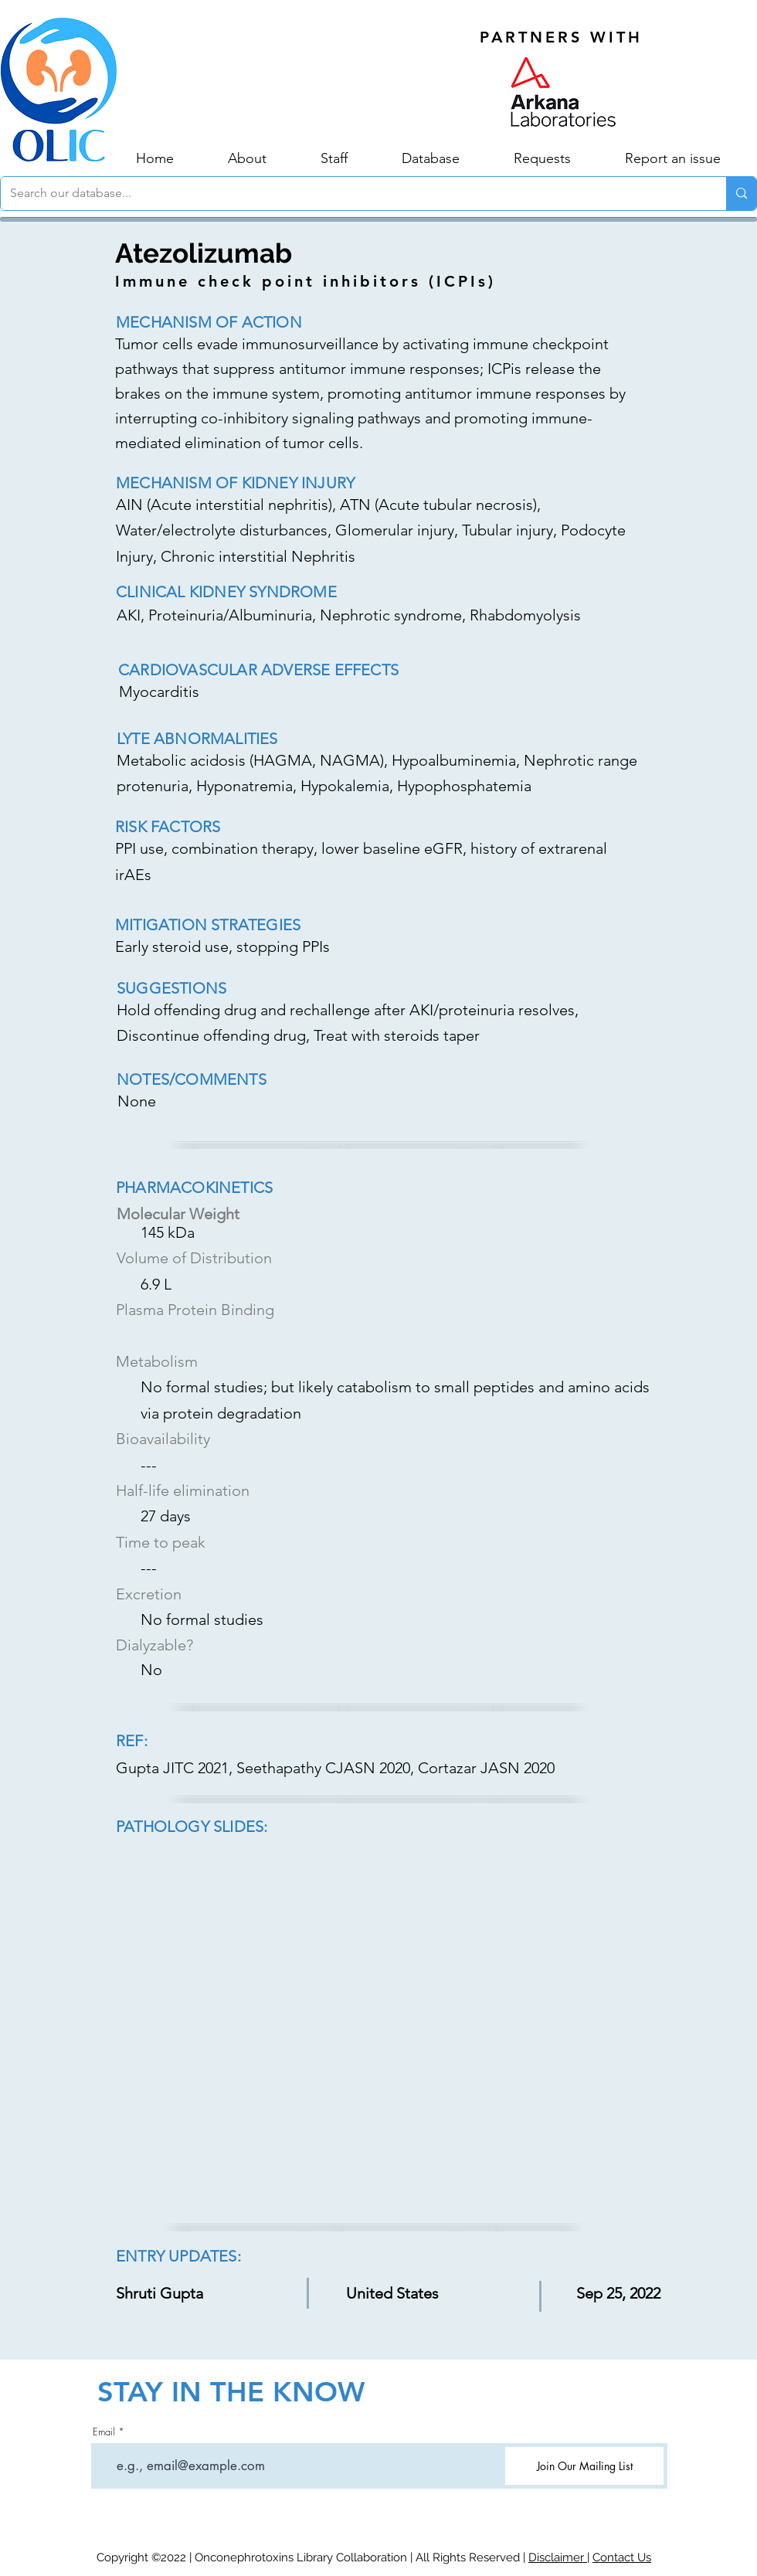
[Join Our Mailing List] (584, 2466)
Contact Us (621, 2557)
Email (104, 2432)
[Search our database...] (352, 193)
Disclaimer (557, 2557)
